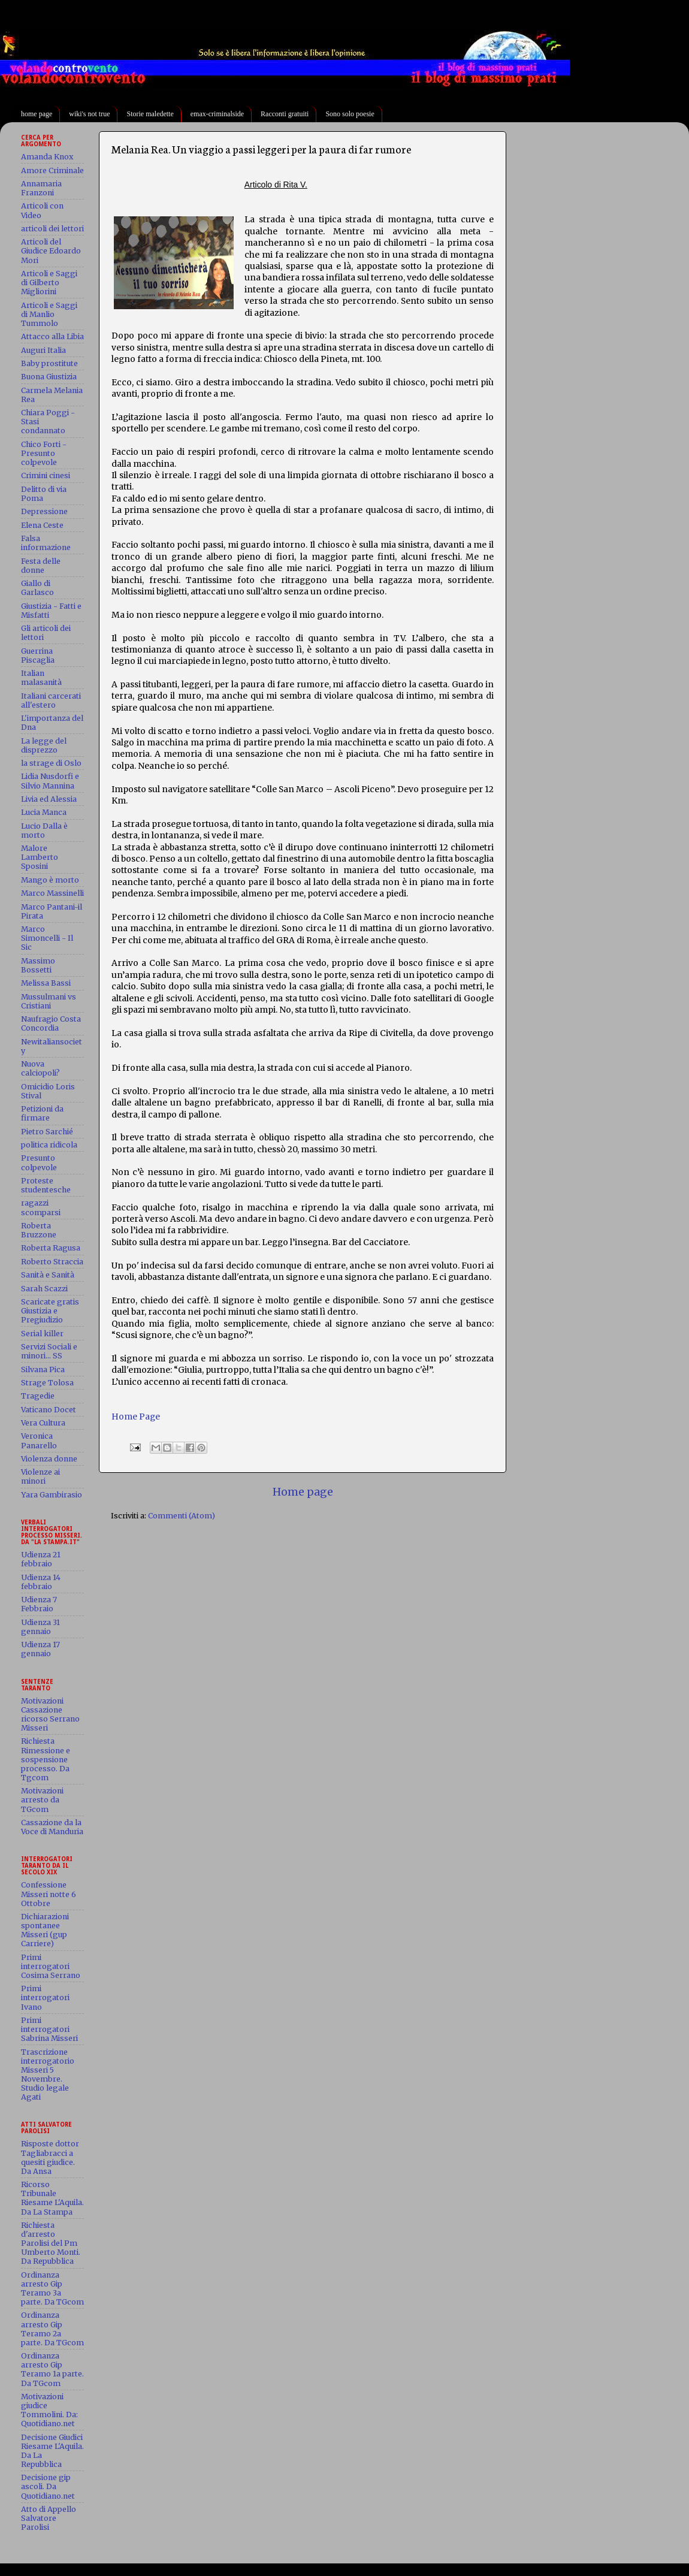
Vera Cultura (43, 1422)
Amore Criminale (52, 170)
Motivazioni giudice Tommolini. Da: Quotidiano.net (49, 2410)
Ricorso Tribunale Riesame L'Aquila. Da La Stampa (52, 2198)
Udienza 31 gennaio (40, 1627)
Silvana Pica (43, 1369)
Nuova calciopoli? (40, 1068)
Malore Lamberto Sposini (39, 857)
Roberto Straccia (52, 1261)
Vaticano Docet (48, 1409)
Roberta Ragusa (50, 1247)
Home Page (135, 1416)
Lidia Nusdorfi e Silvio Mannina (50, 781)
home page (36, 114)
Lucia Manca (44, 812)
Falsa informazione (46, 543)
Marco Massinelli (52, 893)
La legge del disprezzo (44, 745)
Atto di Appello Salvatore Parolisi (48, 2518)
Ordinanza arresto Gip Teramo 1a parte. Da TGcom (52, 2369)
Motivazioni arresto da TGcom (42, 1799)
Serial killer (42, 1333)
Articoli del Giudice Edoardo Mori (51, 250)
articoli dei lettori (52, 228)
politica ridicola (49, 1144)
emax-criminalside (217, 114)
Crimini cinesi (45, 475)
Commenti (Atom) (181, 1515)
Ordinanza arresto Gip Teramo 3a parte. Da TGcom (52, 2288)
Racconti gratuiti (285, 114)
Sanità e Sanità (47, 1274)
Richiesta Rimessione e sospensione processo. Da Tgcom (45, 1759)
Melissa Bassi (46, 983)
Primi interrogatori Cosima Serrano (50, 1966)
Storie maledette (149, 114)
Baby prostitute (49, 363)
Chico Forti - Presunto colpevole (44, 453)
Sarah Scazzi (44, 1288)
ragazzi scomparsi (41, 1207)
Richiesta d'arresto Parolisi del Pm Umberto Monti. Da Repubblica (50, 2243)
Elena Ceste (42, 525)
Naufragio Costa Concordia (51, 1023)
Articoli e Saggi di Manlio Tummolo (49, 314)
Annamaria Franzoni (41, 188)
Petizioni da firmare (42, 1113)
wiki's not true (89, 114)
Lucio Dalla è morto (44, 830)
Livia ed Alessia (49, 799)
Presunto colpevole (39, 1162)
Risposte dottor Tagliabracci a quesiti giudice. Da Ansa (50, 2157)
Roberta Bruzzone (38, 1230)
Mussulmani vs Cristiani (48, 1001)
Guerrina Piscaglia (38, 656)
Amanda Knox (47, 156)
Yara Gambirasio (51, 1494)
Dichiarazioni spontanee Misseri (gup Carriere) (45, 1930)
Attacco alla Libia (52, 336)
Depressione (44, 511)
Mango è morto (50, 879)
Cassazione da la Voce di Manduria (52, 1827)
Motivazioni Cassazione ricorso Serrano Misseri (50, 1714)
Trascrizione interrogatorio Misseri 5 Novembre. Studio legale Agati (47, 2074)
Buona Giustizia (49, 376)
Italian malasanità (41, 678)
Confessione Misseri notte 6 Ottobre (48, 1893)
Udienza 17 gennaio (40, 1649)
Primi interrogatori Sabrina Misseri (49, 2029)
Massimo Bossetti (38, 965)
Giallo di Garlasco (37, 588)
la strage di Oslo (51, 763)
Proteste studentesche (46, 1185)
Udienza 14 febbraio (41, 1582)
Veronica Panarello (39, 1440)
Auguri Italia (43, 350)
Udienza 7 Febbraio (39, 1604)
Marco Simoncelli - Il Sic (47, 938)
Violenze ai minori (40, 1476)
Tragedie (38, 1395)
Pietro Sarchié (47, 1131)
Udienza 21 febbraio (41, 1559)
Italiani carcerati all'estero (51, 700)
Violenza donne (49, 1458)
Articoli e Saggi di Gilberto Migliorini (49, 282)
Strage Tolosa (47, 1382)
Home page (303, 1492)
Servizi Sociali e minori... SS (49, 1351)
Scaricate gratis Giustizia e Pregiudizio (50, 1310)
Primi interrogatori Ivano (45, 1997)
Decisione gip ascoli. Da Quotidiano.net (48, 2486)
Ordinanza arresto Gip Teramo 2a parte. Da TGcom (52, 2329)
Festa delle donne (41, 566)
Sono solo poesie (349, 114)
